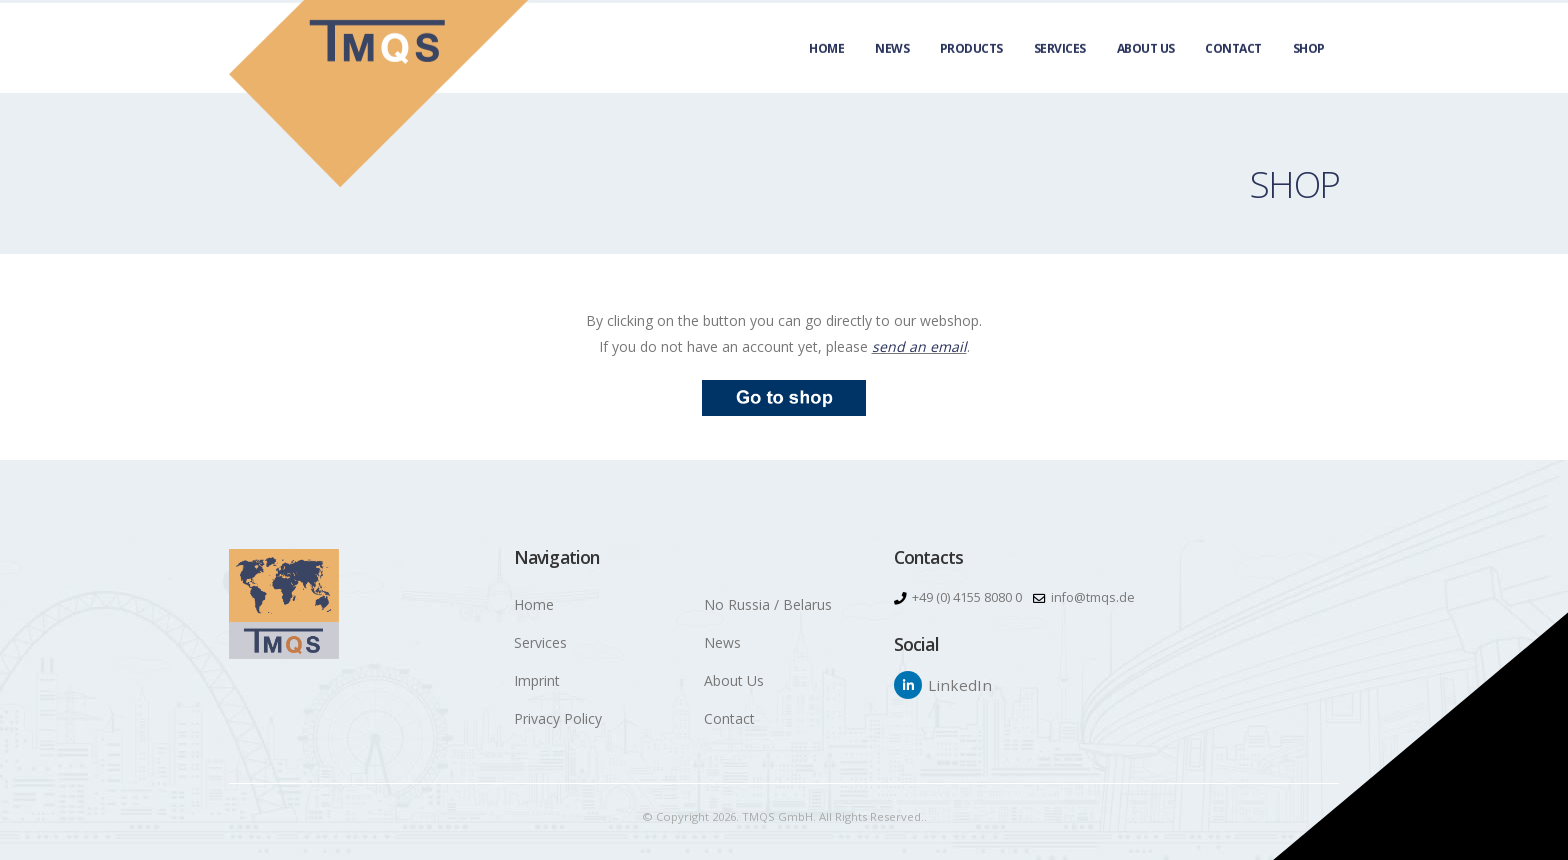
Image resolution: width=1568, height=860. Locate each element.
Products (971, 70)
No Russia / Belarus (768, 604)
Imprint (537, 680)
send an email (919, 346)
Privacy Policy (558, 718)
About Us (1146, 70)
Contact (1233, 70)
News (892, 70)
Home (826, 70)
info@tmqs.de (1093, 597)
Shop (1309, 70)
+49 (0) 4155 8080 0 (967, 597)
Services (1060, 70)
